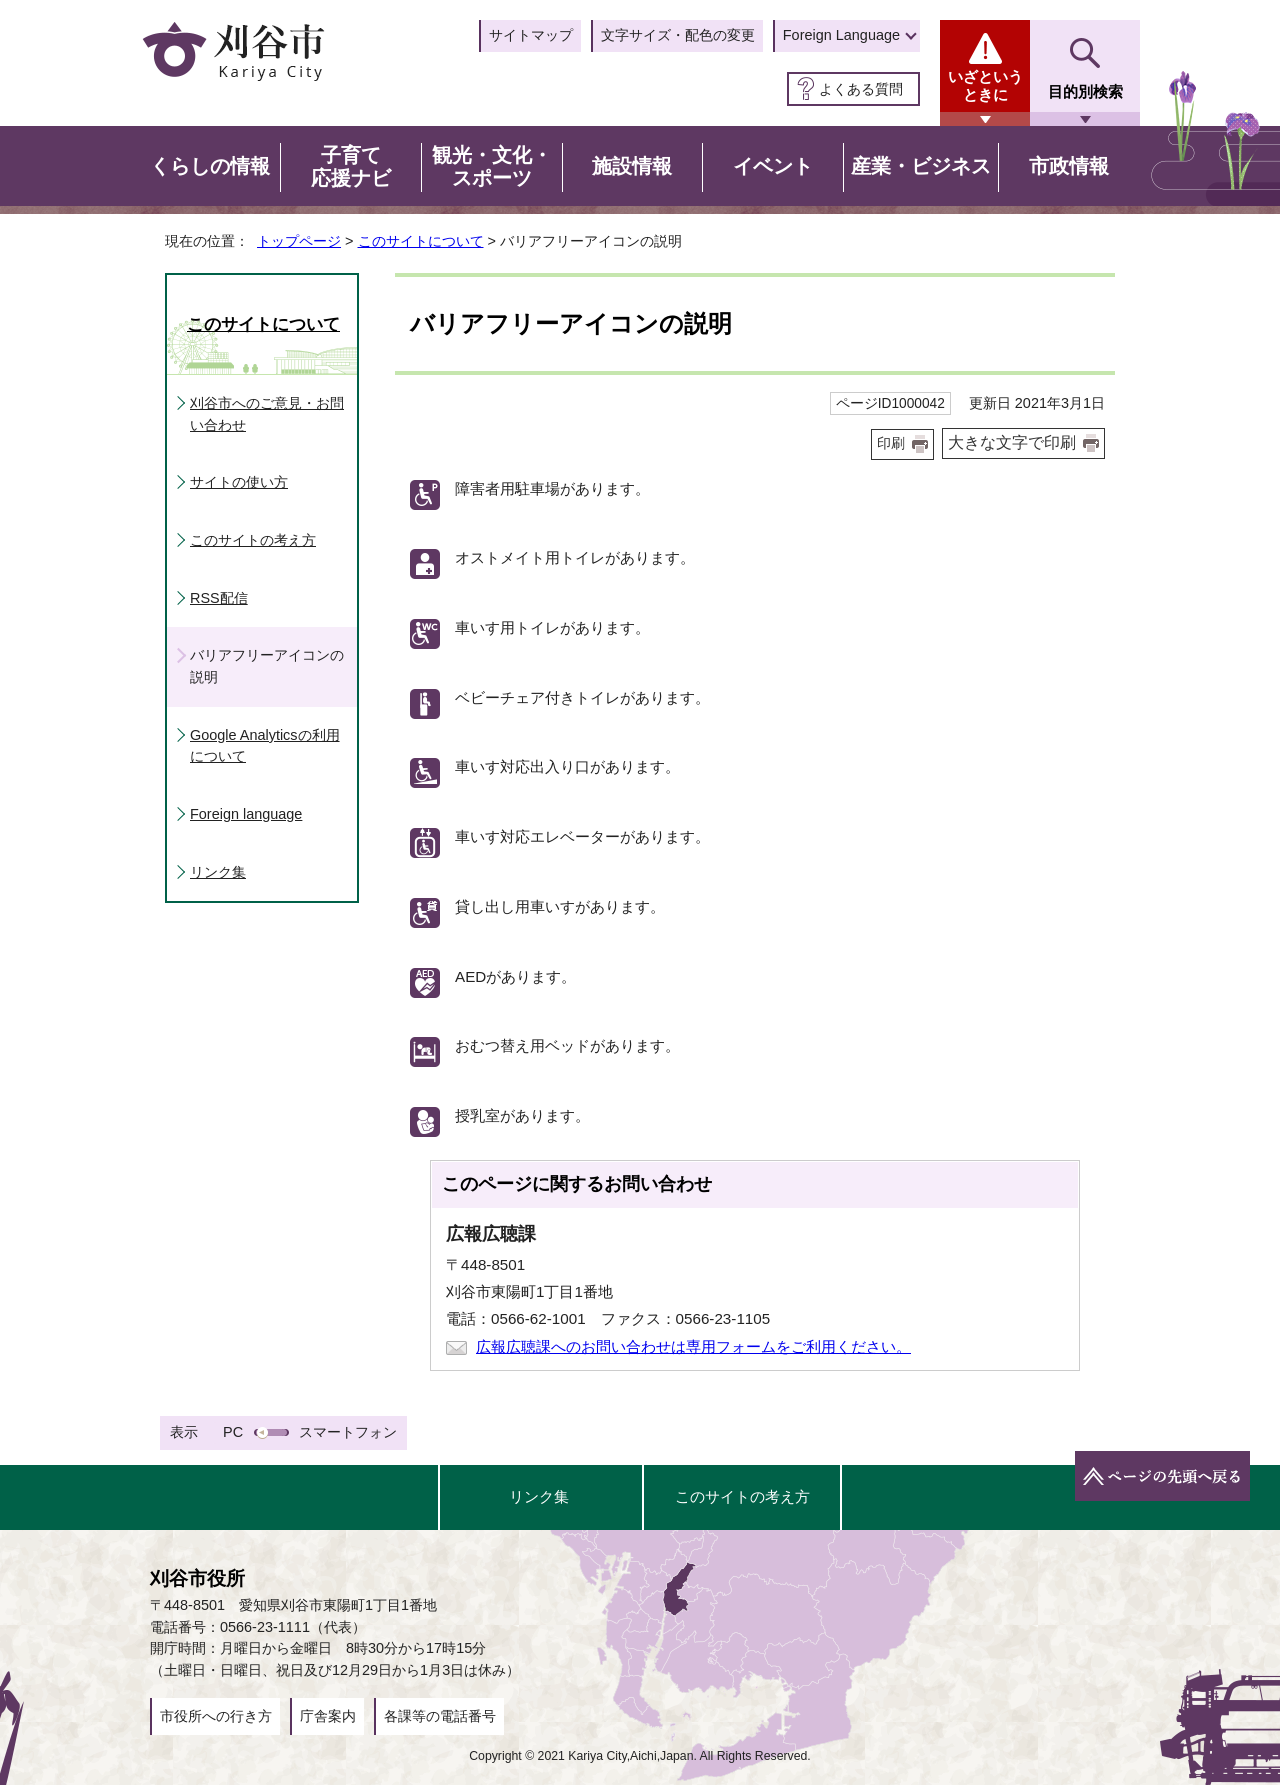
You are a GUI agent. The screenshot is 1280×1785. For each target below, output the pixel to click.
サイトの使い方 (239, 482)
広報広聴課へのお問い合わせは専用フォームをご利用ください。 (693, 1346)
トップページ (299, 241)
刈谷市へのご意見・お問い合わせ (267, 414)
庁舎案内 (328, 1716)
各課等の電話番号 (440, 1716)
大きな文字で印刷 (1012, 442)
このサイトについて (421, 241)
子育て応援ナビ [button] (351, 167)
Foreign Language (841, 35)
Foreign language (246, 814)
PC (233, 1432)
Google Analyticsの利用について (265, 746)
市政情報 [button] (1069, 166)
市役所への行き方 (216, 1716)
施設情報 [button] (632, 166)
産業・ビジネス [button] (921, 166)
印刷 (891, 443)
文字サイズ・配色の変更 (678, 35)
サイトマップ (531, 35)
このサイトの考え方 (253, 540)
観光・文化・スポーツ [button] (492, 167)
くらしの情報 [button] (210, 166)
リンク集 (218, 872)
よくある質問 (861, 89)
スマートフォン (348, 1432)
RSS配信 (219, 598)
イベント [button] (773, 166)
